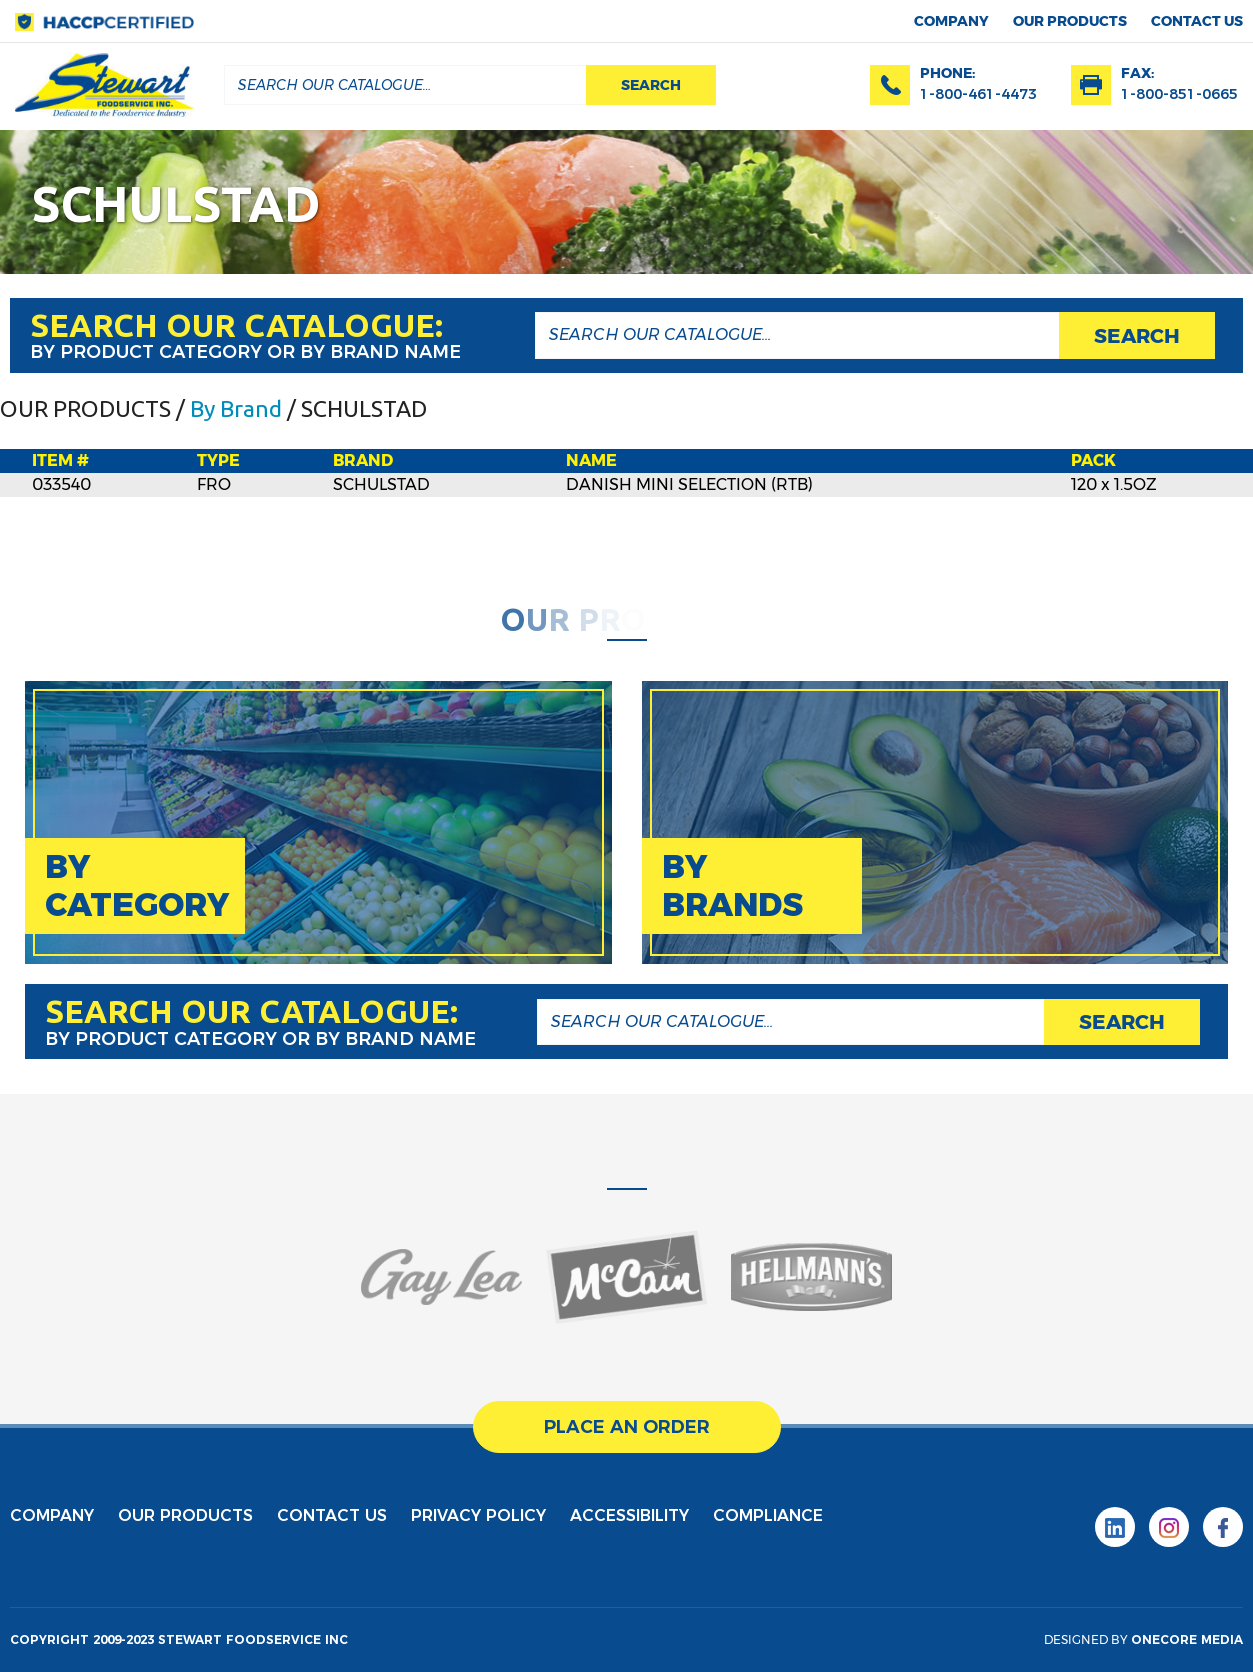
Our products (1070, 21)
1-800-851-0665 (1179, 94)
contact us (1197, 21)
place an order (627, 1427)
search (651, 85)
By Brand (236, 408)
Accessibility (629, 1515)
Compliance (768, 1515)
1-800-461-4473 (978, 94)
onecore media (1187, 1639)
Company (951, 21)
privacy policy (478, 1515)
